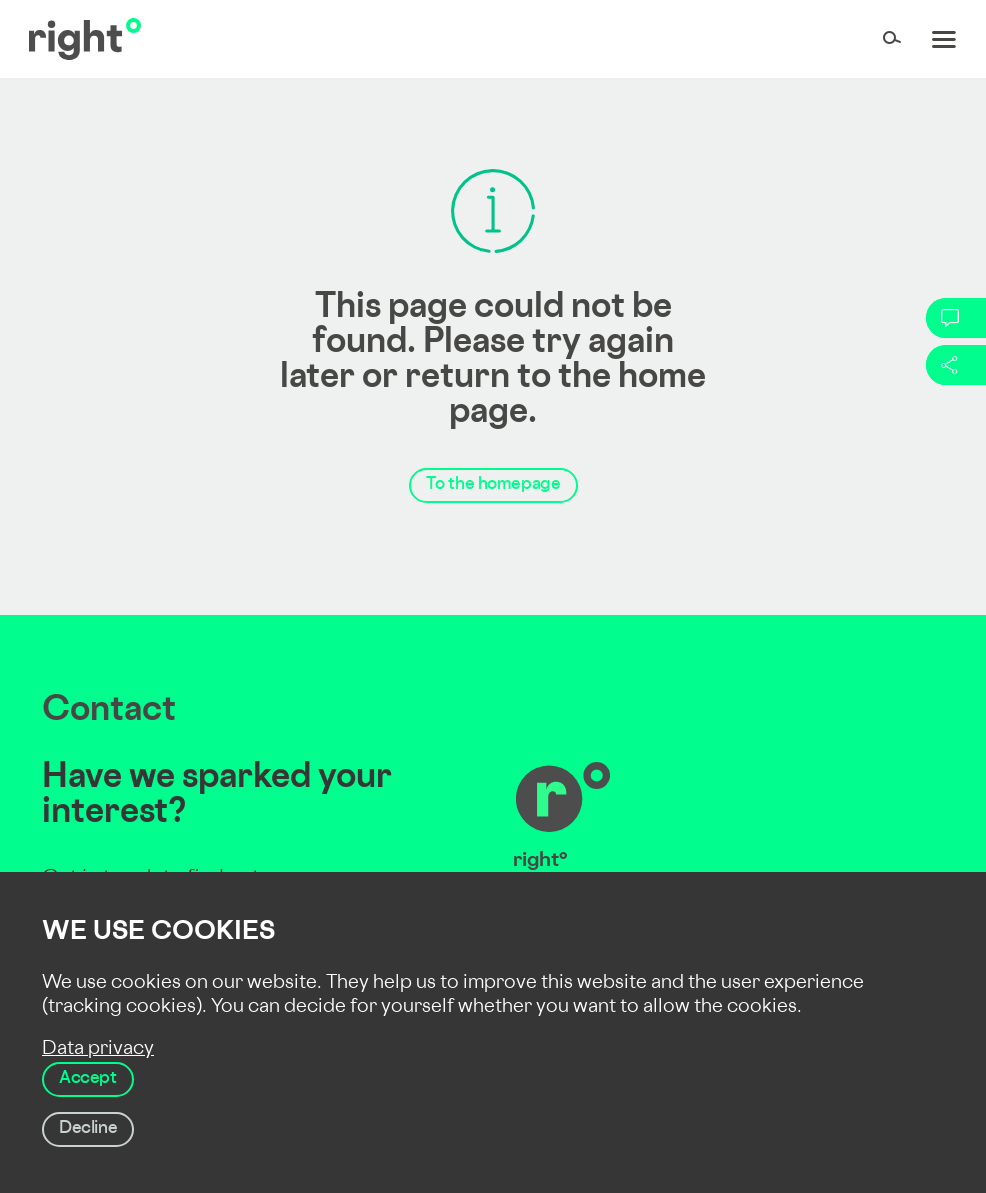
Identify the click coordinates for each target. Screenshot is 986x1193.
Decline (88, 1129)
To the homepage (493, 485)
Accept (88, 1079)
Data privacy (98, 1049)
